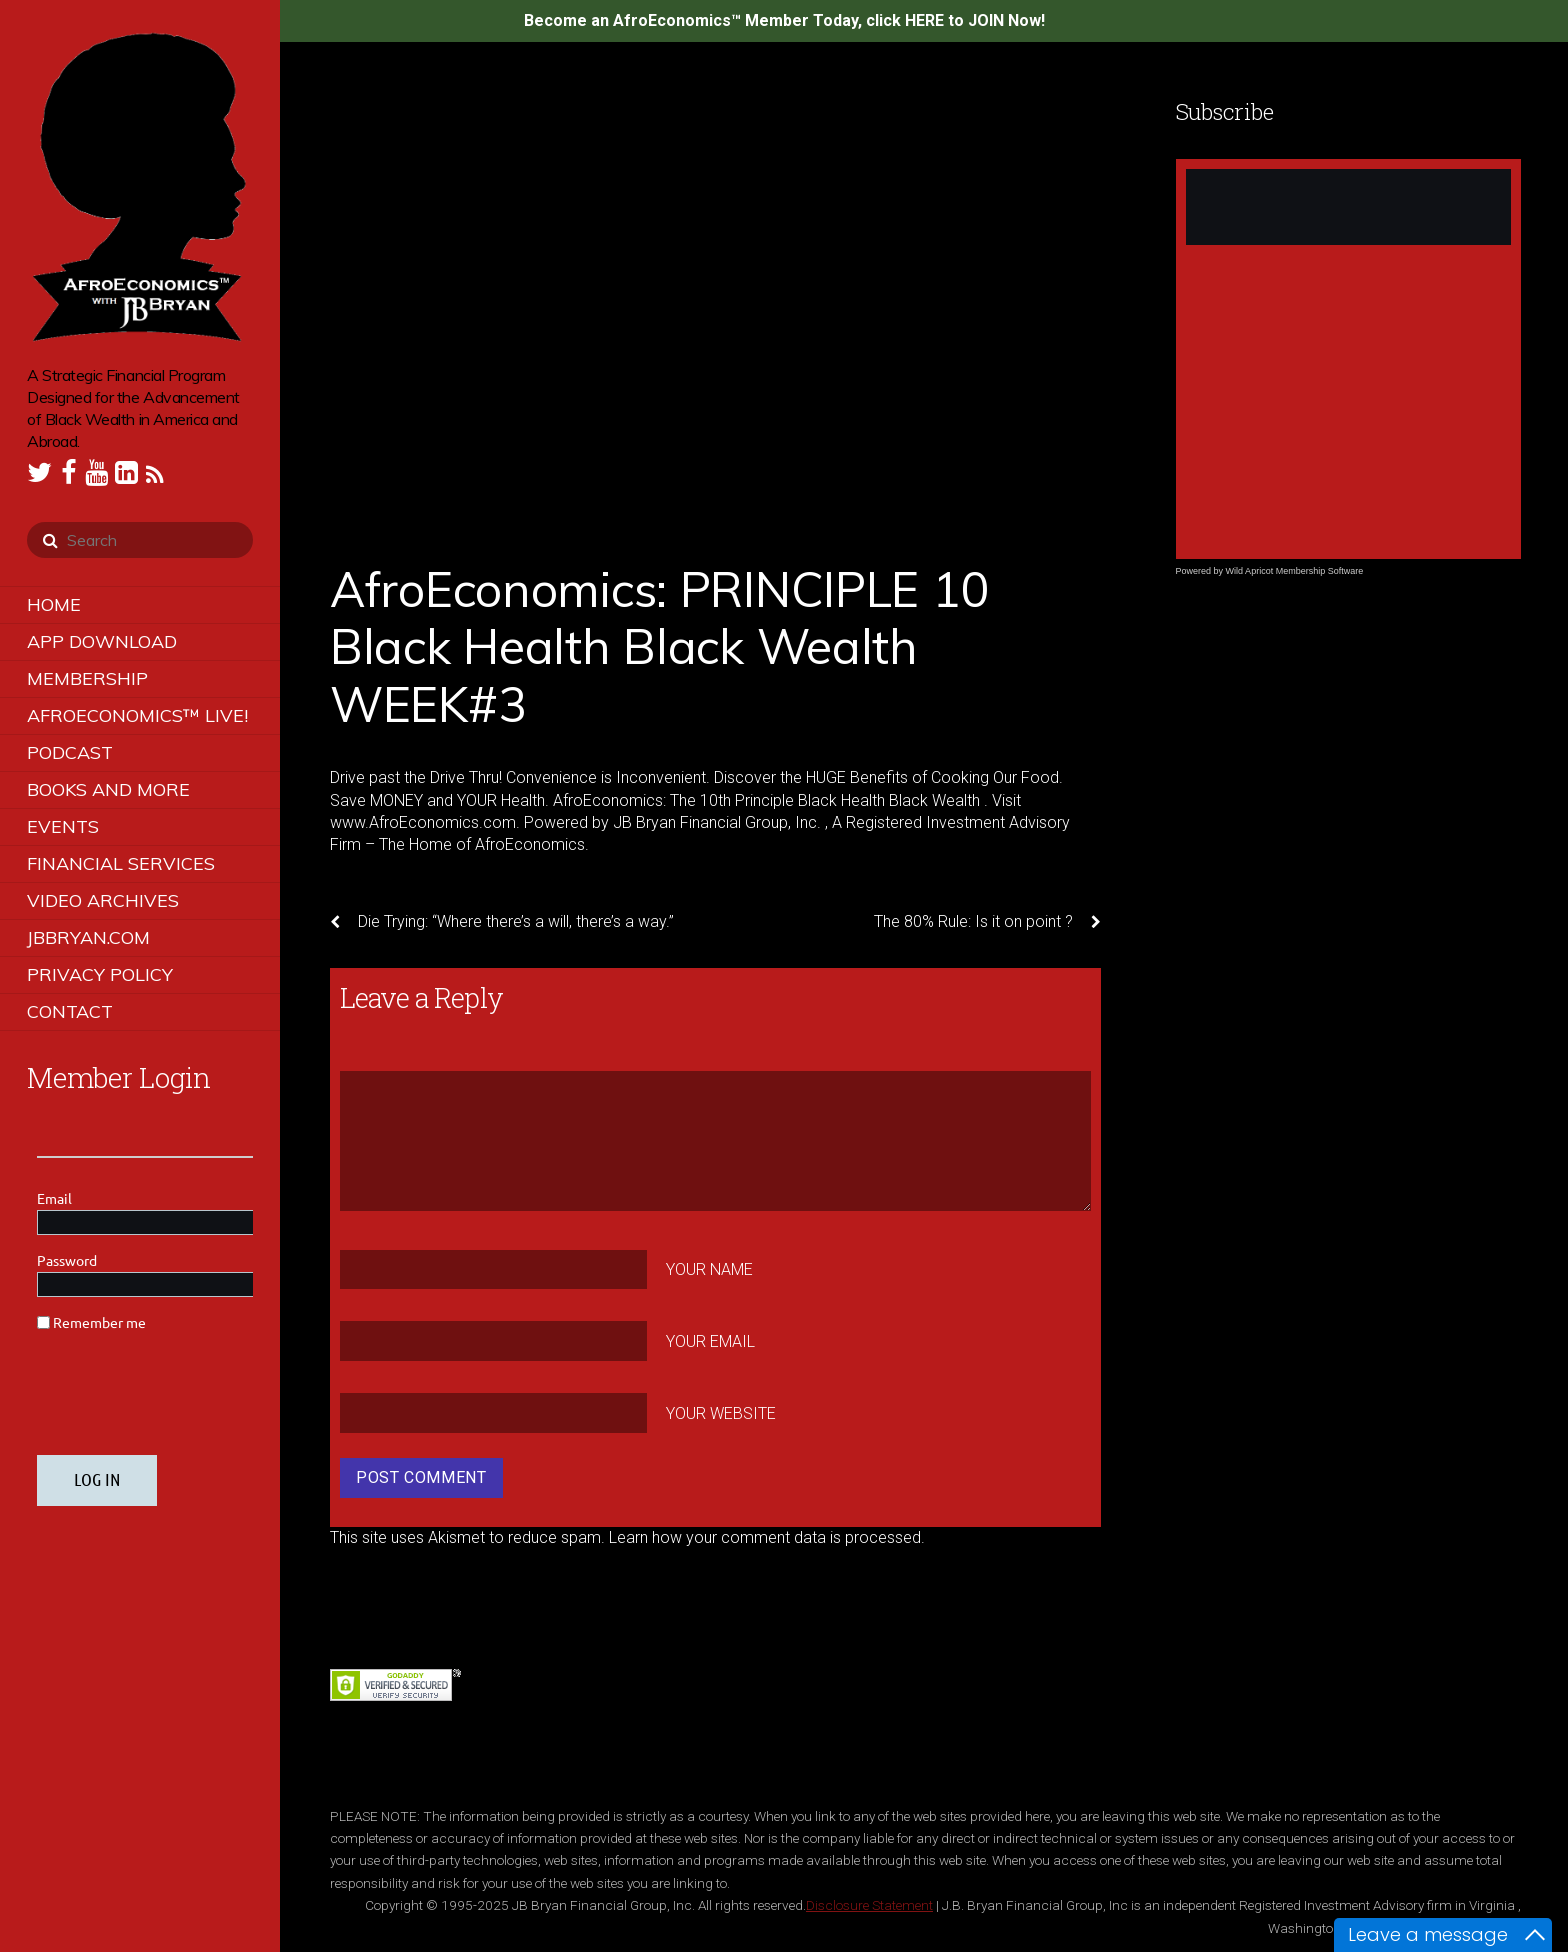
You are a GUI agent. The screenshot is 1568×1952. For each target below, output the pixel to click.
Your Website (721, 1412)
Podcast (70, 752)
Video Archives (103, 900)
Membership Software (1320, 571)
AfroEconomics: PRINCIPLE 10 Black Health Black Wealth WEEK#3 (659, 646)
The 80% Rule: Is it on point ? (987, 922)
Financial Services (121, 863)
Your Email (710, 1341)
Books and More (108, 789)
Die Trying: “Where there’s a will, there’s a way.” (502, 922)
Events (63, 826)
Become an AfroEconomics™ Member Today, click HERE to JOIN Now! (784, 20)
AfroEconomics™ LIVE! (137, 715)
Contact (70, 1011)
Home (54, 604)
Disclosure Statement (869, 1905)
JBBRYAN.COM (88, 937)
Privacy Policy (100, 974)
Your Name (709, 1269)
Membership (87, 678)
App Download (102, 641)
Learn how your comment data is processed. (767, 1537)
